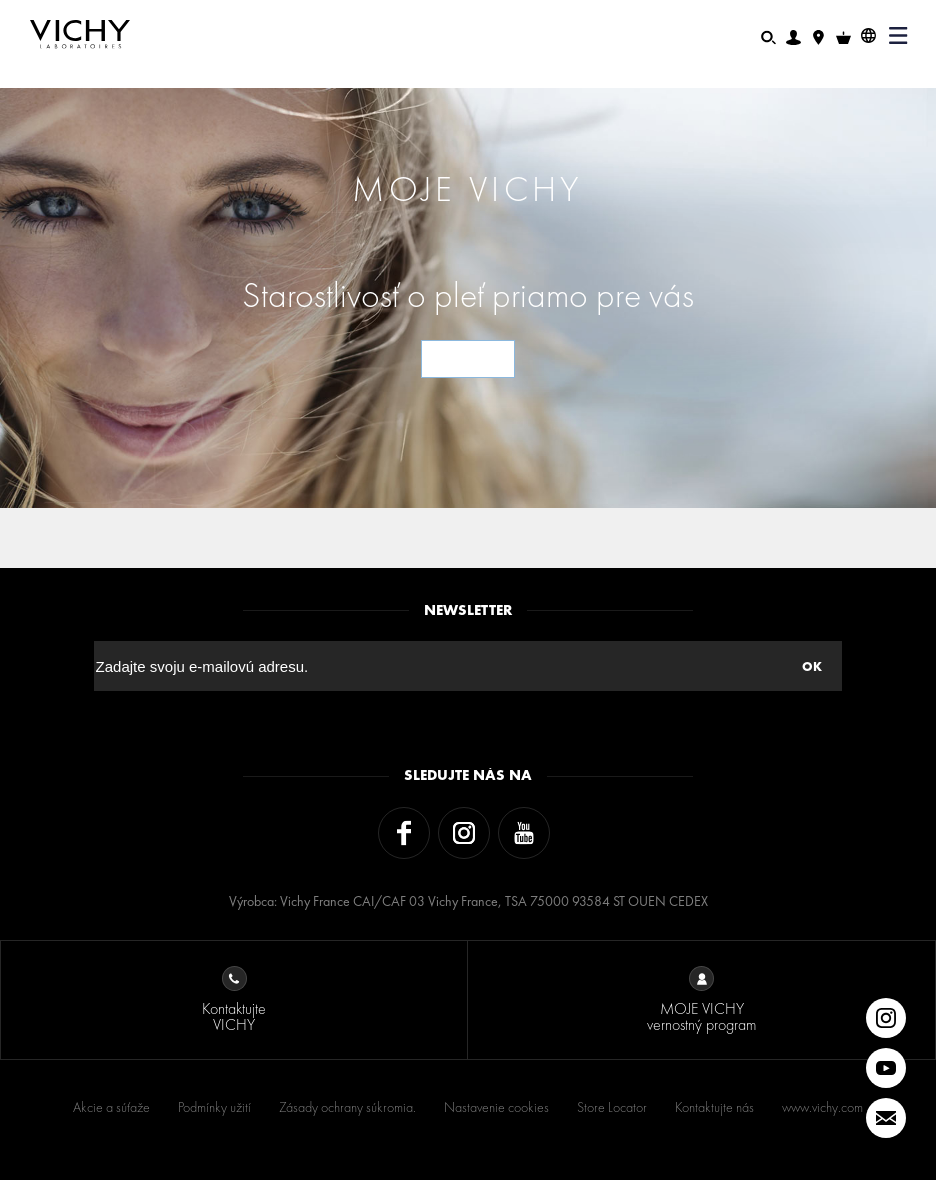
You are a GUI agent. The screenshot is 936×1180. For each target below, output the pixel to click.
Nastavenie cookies (496, 1107)
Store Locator (612, 1107)
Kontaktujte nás (714, 1107)
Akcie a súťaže (111, 1107)
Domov (53, 81)
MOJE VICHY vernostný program (701, 1000)
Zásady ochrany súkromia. (347, 1107)
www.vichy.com (822, 1107)
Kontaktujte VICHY (234, 1000)
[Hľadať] (768, 35)
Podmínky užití (214, 1107)
